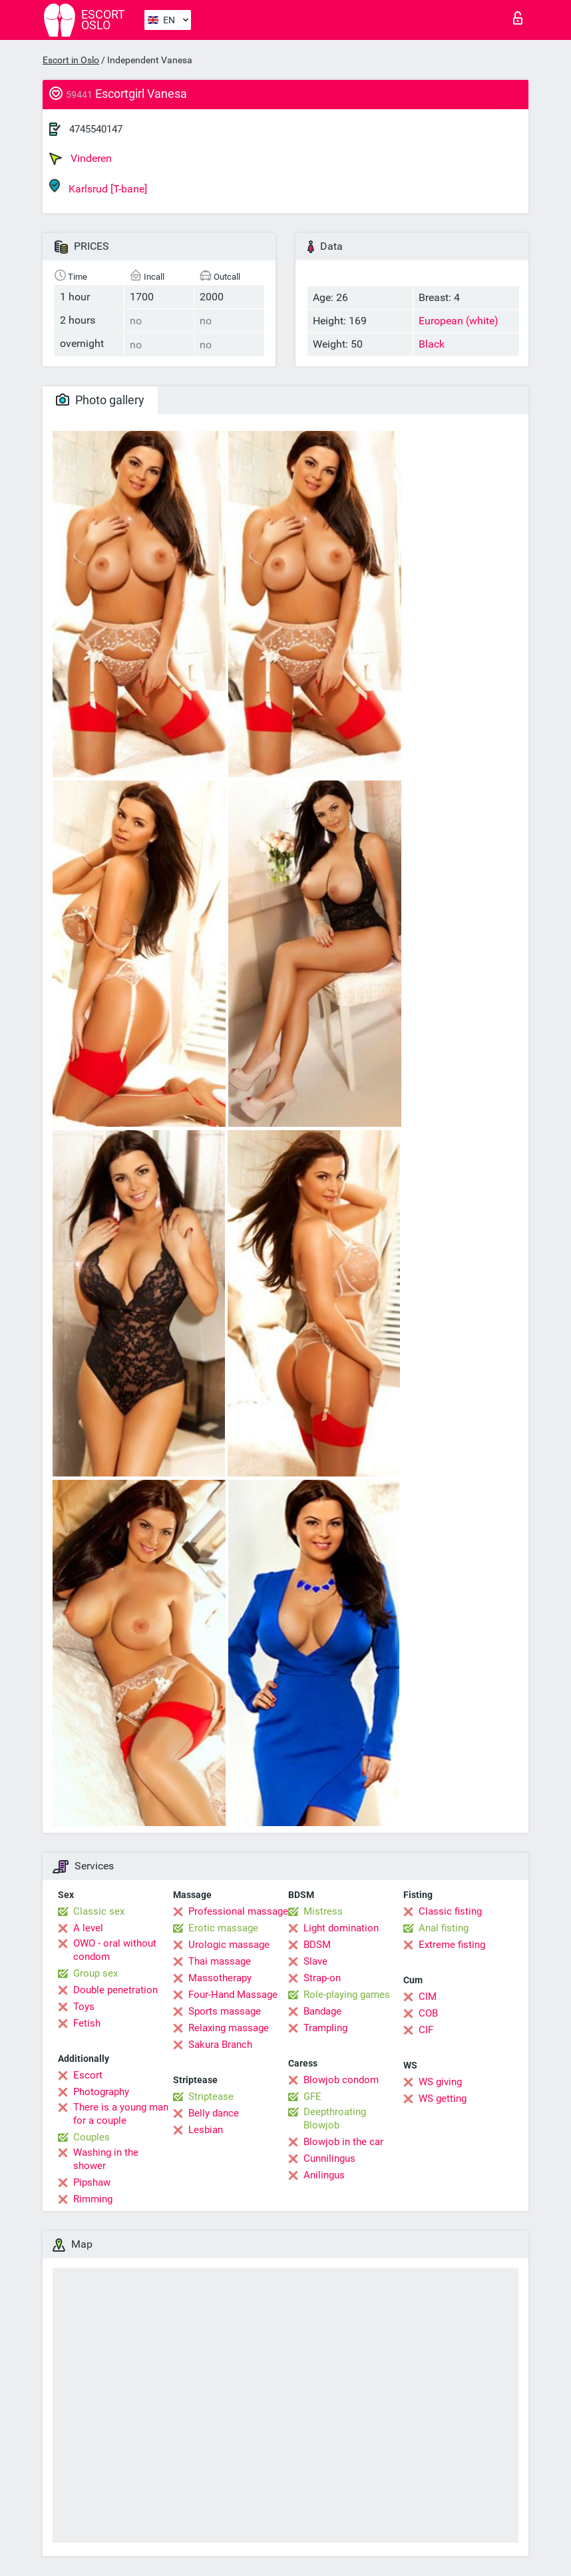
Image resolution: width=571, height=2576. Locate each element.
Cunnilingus (329, 2158)
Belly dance (213, 2113)
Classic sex (98, 1911)
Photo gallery (100, 400)
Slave (315, 1961)
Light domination (341, 1928)
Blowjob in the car (343, 2142)
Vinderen (80, 158)
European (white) (458, 320)
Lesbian (205, 2130)
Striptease (211, 2096)
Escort (87, 2075)
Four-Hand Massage (233, 1995)
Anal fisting (444, 1928)
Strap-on (322, 1978)
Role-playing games (346, 1995)
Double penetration (115, 1990)
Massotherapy (220, 1978)
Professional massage (238, 1911)
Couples (91, 2137)
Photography (101, 2092)
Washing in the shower (105, 2159)
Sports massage (224, 2011)
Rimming (92, 2199)
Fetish (86, 2023)
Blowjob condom (341, 2080)
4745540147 (95, 129)
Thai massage (219, 1961)
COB (428, 2013)
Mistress (323, 1911)
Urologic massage (229, 1945)
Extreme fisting (452, 1945)
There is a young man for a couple (120, 2113)
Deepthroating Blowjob (334, 2118)
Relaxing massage (228, 2028)
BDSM (317, 1945)
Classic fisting (450, 1911)
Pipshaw (91, 2182)
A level (88, 1928)
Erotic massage (223, 1928)
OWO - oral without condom (114, 1950)
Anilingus (324, 2175)
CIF (426, 2030)
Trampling (325, 2028)
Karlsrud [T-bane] (98, 186)
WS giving (440, 2082)
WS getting (443, 2098)
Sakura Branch (220, 2045)
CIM (428, 1997)
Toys (84, 2007)
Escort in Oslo (71, 60)
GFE (312, 2096)
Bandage (322, 2011)
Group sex (95, 1973)
